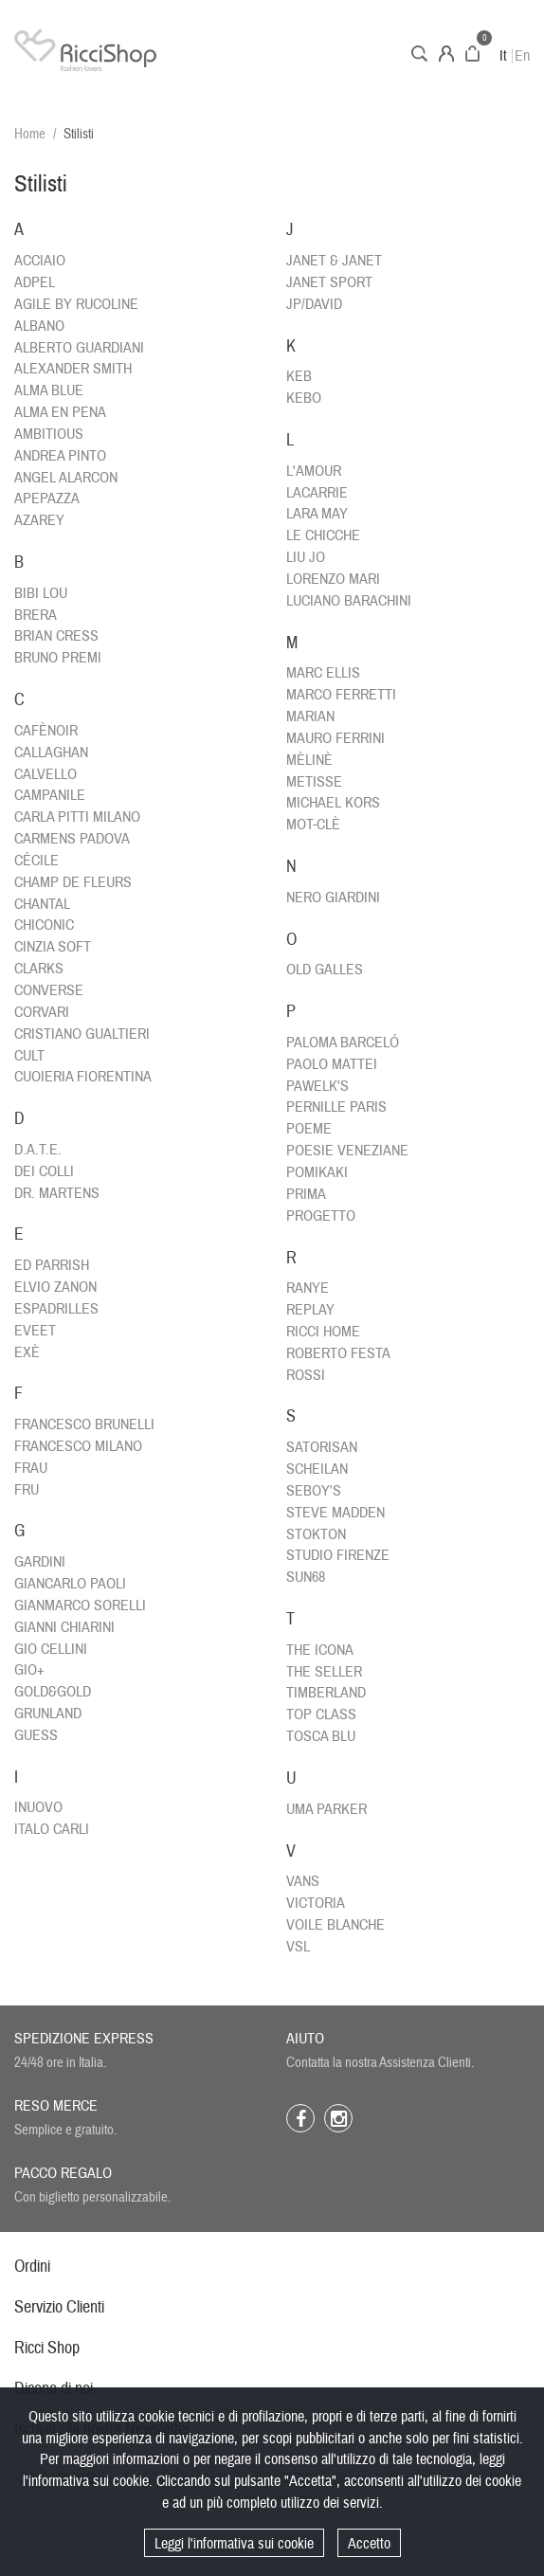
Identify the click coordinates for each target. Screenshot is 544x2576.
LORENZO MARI (333, 579)
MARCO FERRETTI (341, 694)
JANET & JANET (334, 260)
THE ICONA (320, 1650)
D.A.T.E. (38, 1149)
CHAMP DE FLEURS (73, 882)
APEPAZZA (47, 498)
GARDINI (39, 1561)
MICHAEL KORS (333, 802)
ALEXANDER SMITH (73, 368)
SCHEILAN (317, 1469)
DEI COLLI (44, 1171)
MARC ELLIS (323, 672)
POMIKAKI (317, 1172)
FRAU (30, 1468)
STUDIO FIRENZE (338, 1555)
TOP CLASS (321, 1714)
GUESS (36, 1735)
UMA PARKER (326, 1809)
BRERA (35, 615)
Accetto (369, 2543)
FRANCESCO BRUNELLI (84, 1424)
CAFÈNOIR (46, 730)
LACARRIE (317, 492)
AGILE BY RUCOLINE (76, 304)
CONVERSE (48, 990)
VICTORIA (315, 1903)
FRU (26, 1489)
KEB (299, 376)
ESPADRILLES (56, 1308)
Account (446, 53)
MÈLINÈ (309, 760)
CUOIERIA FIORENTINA (83, 1076)
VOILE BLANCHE (335, 1924)
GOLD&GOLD (52, 1691)
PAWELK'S (317, 1086)
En (522, 55)
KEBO (303, 398)
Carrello (472, 53)
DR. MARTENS (57, 1193)
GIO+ (29, 1669)
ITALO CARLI (51, 1829)
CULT (29, 1055)
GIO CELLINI (50, 1649)
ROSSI (305, 1375)
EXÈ (27, 1352)
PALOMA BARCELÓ (342, 1042)
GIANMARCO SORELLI (80, 1605)
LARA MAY (317, 513)
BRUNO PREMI (57, 657)
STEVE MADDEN (335, 1512)
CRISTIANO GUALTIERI (82, 1034)
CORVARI (41, 1012)
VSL (298, 1946)
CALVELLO (45, 774)
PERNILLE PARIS (336, 1107)
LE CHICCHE (323, 535)
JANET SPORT (329, 282)
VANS (302, 1881)
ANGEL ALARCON (66, 477)
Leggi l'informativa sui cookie (234, 2543)
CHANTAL (42, 904)
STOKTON (316, 1534)
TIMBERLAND (326, 1692)
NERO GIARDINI (333, 897)
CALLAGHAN (51, 752)
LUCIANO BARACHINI (348, 600)
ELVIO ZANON (55, 1287)
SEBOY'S (313, 1490)
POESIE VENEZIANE (347, 1150)
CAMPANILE (49, 795)
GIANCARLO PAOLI (70, 1583)
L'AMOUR (313, 471)
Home (29, 134)
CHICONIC (44, 925)
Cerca (419, 53)
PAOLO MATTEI (331, 1064)
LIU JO (305, 557)
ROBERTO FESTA (338, 1353)
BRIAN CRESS (56, 635)
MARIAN (310, 716)
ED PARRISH (51, 1265)
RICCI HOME (323, 1331)
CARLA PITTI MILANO (77, 816)
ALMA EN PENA (60, 412)
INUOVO (38, 1807)
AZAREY (39, 520)
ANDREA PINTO (60, 455)
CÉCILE (36, 860)
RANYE (307, 1288)
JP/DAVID (314, 304)
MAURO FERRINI (335, 738)
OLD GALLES (324, 969)
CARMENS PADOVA (72, 838)
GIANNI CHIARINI (64, 1627)
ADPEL (34, 282)
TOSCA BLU (320, 1736)
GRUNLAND (48, 1713)
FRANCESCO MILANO (78, 1446)
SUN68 (305, 1577)
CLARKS (38, 968)
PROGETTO (320, 1215)
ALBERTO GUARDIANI (79, 347)
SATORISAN (321, 1447)
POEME (309, 1128)
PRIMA (306, 1194)
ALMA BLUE (48, 390)
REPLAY (310, 1309)
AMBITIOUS (48, 434)
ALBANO (39, 326)
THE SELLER (324, 1671)
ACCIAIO (39, 260)
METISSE (314, 781)
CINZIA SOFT (52, 946)
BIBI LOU (40, 593)
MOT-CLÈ (313, 824)
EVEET (35, 1330)
